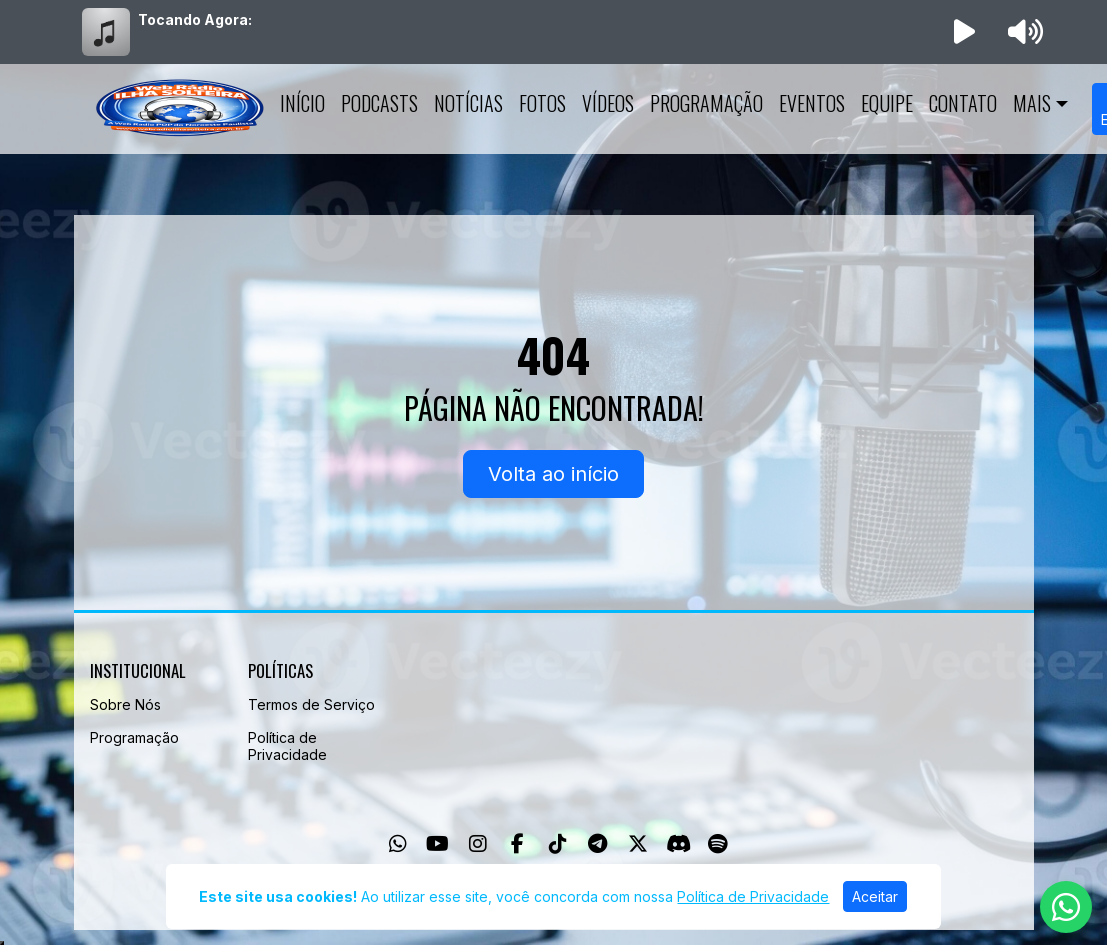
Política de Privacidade (287, 746)
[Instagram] (478, 844)
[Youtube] (437, 844)
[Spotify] (717, 844)
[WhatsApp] (398, 844)
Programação (706, 103)
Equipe (887, 103)
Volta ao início (553, 474)
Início (302, 103)
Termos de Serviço (311, 704)
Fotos (542, 103)
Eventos (812, 103)
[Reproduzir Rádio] (964, 32)
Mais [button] (1032, 103)
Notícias (468, 103)
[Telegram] (597, 844)
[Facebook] (517, 844)
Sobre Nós (125, 704)
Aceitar (875, 896)
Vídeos (608, 103)
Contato (963, 103)
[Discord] (678, 844)
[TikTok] (558, 844)
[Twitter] (638, 844)
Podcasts (379, 103)
